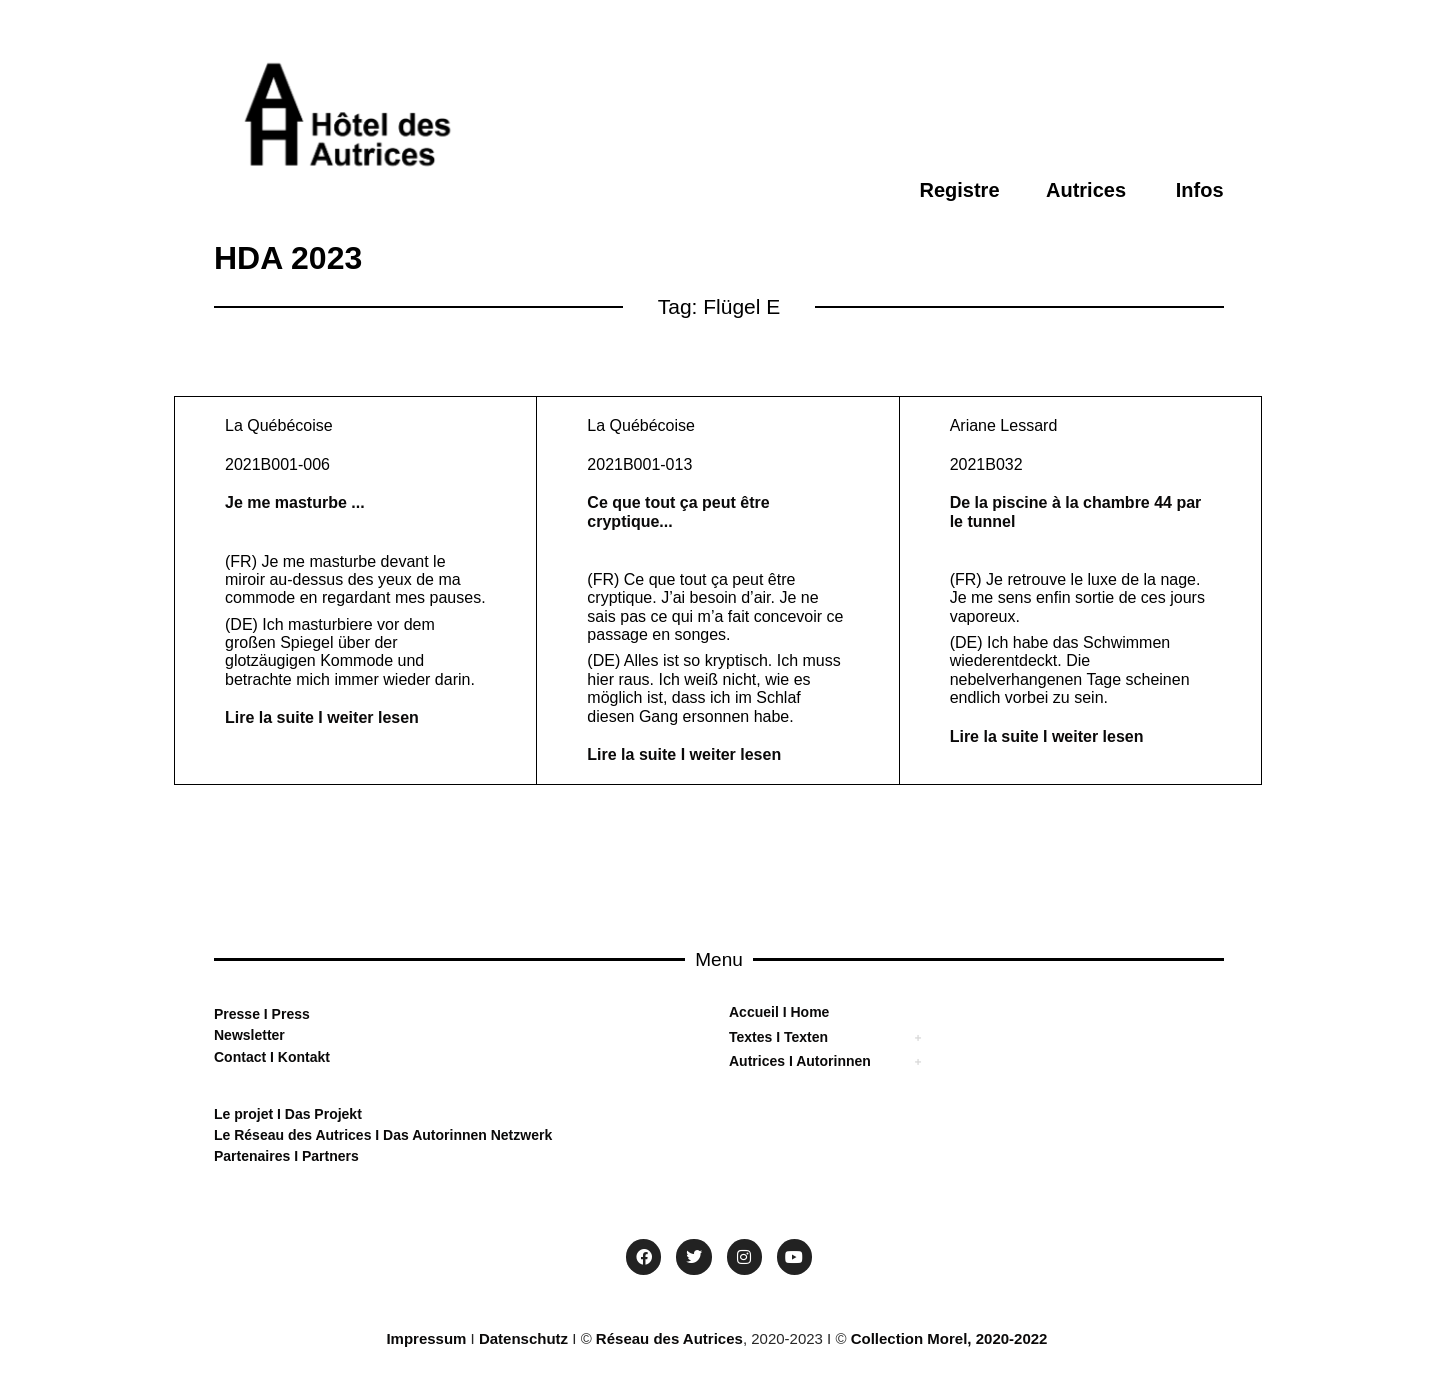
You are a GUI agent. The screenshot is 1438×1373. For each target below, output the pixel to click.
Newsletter (249, 1035)
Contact (240, 1057)
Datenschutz (523, 1338)
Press (289, 1014)
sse (248, 1014)
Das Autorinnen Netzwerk (465, 1135)
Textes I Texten (778, 1037)
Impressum (426, 1338)
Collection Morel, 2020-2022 (949, 1338)
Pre (225, 1014)
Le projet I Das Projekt (288, 1114)
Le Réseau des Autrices (294, 1135)
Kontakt (302, 1057)
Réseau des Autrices (669, 1338)
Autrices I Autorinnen (800, 1061)
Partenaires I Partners (286, 1156)
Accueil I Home (779, 1012)
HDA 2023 (288, 258)
